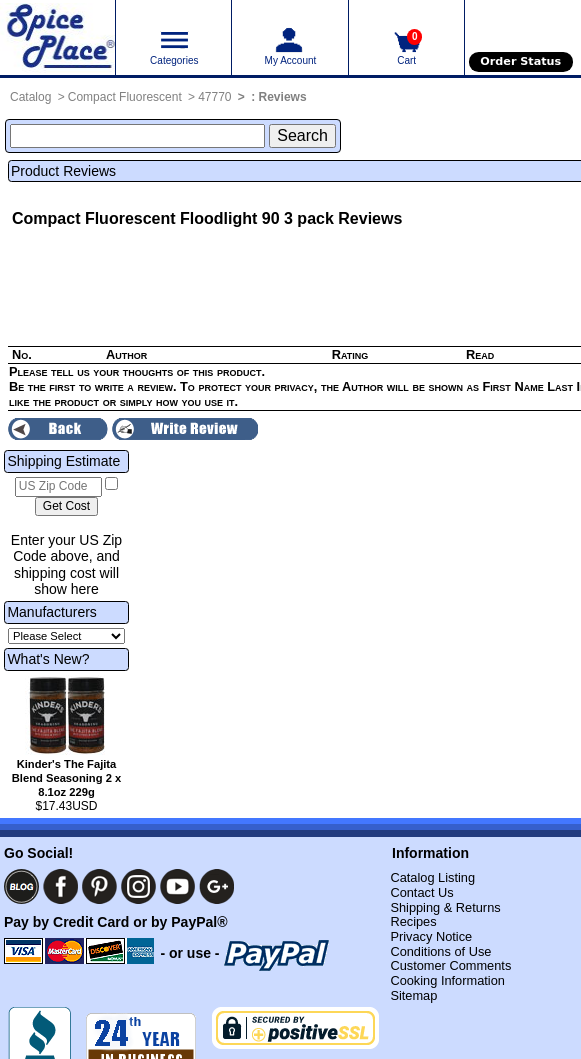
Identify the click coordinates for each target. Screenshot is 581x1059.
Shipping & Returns (445, 907)
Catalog (30, 97)
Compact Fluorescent (125, 97)
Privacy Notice (431, 936)
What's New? (48, 659)
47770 (214, 97)
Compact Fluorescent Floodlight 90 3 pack (173, 218)
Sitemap (413, 995)
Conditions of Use (440, 951)
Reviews (283, 97)
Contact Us (421, 892)
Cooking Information (447, 980)
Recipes (413, 921)
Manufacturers (51, 612)
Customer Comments (450, 965)
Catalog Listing (432, 877)
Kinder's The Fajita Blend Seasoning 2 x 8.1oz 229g (66, 778)
